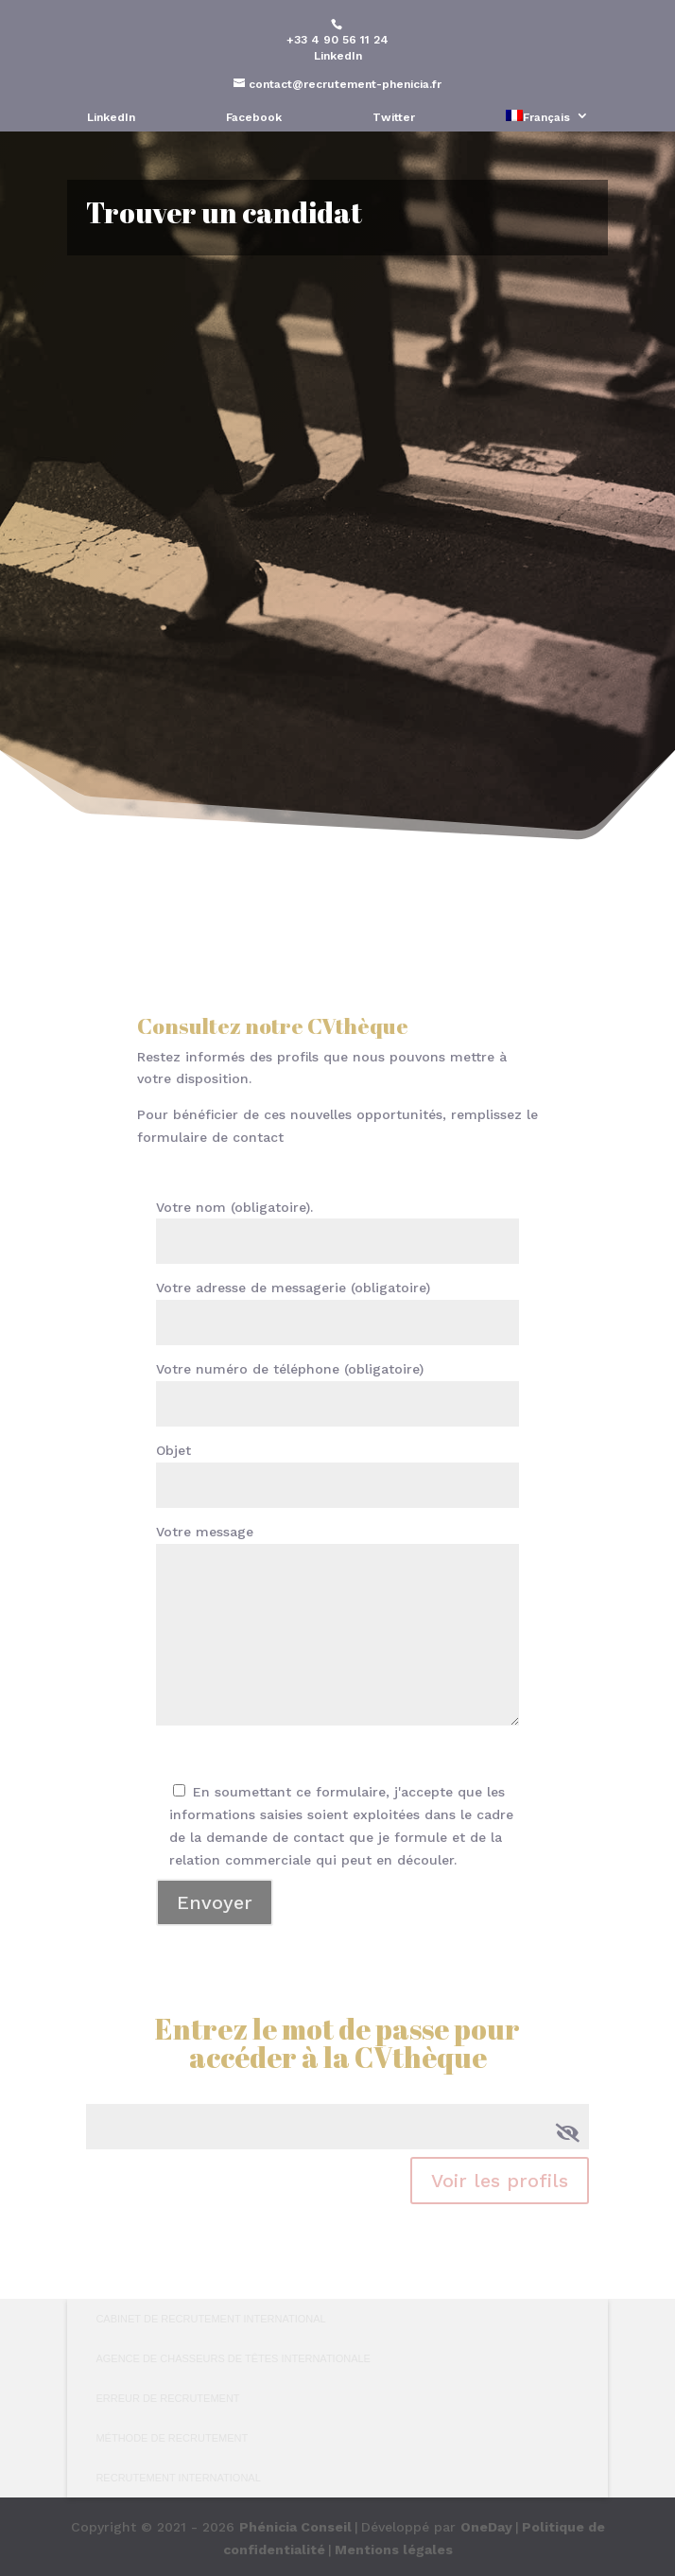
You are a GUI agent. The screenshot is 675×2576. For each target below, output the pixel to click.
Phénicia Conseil (295, 2526)
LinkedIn (338, 55)
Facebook (254, 118)
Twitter (393, 118)
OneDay (486, 2526)
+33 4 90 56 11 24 (337, 39)
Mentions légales (394, 2549)
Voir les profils (499, 2180)
